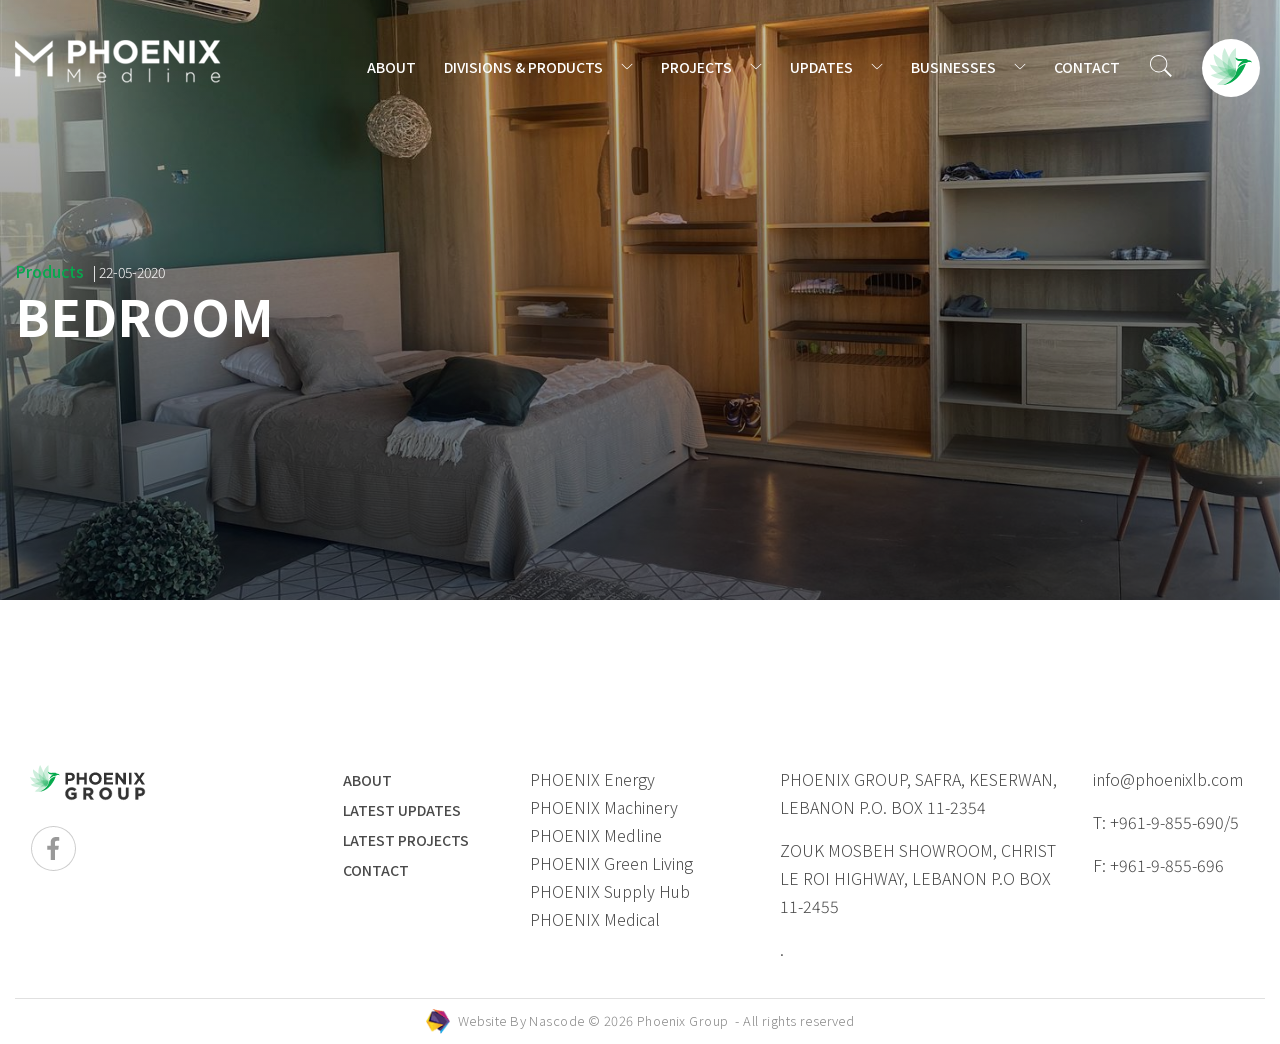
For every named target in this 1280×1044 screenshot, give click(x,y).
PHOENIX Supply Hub (610, 891)
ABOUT (391, 67)
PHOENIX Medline (596, 835)
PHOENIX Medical (595, 919)
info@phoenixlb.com (1168, 779)
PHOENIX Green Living (611, 863)
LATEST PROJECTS (406, 840)
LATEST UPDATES (402, 810)
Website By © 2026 (656, 1020)
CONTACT (1087, 67)
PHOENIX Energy (592, 779)
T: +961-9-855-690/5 (1166, 822)
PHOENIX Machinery (604, 807)
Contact (376, 870)
